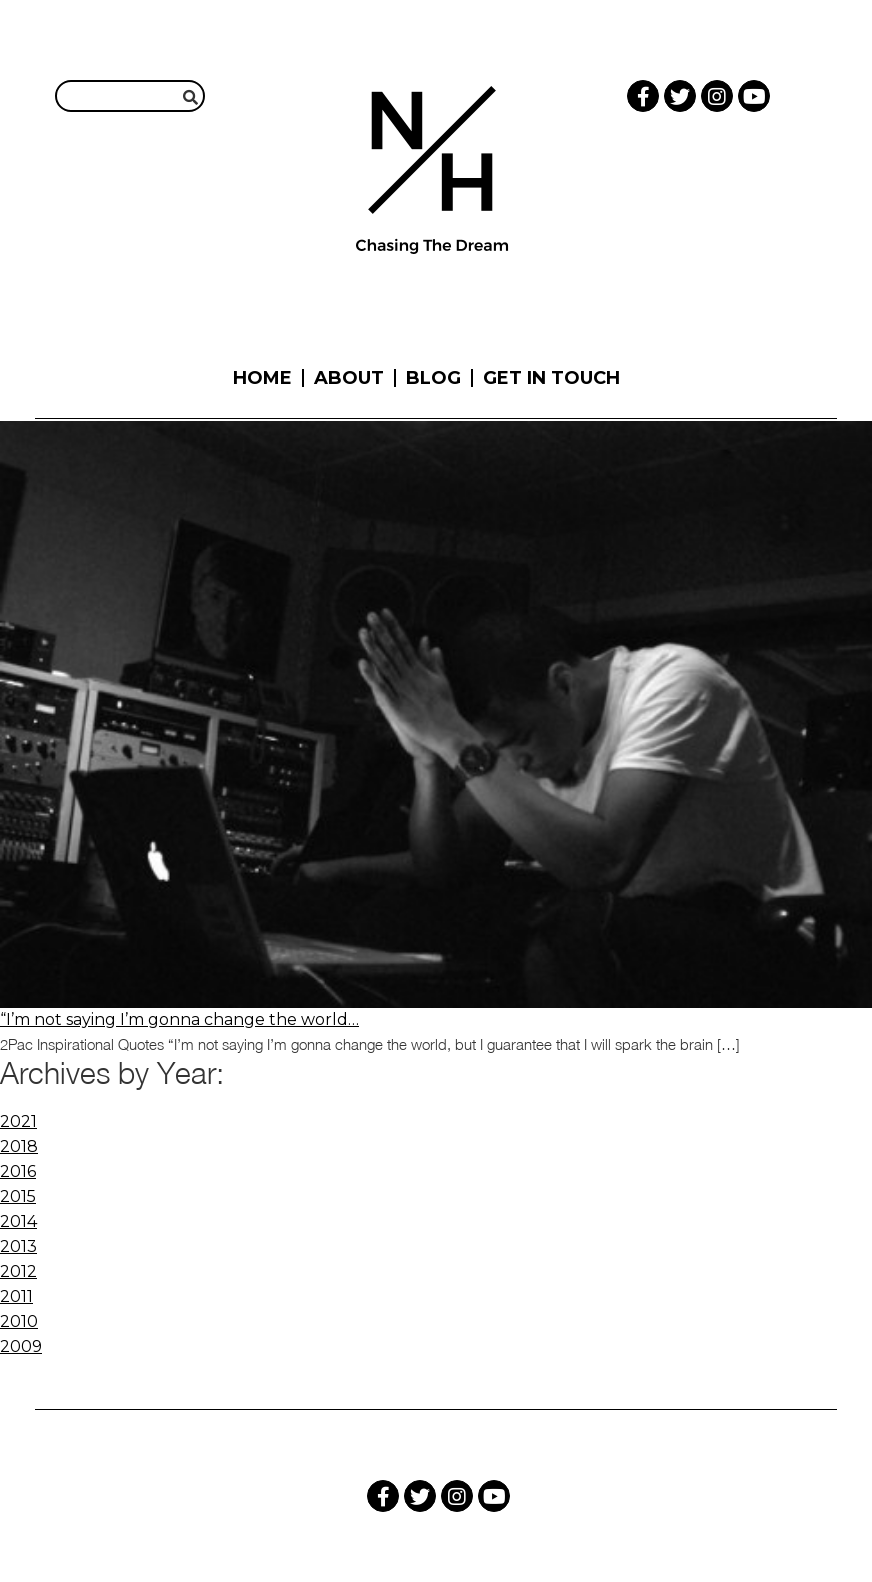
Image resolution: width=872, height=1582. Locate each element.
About (349, 378)
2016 (18, 1171)
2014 (18, 1221)
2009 (21, 1346)
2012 (18, 1271)
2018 (19, 1146)
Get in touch (551, 378)
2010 (19, 1321)
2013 (18, 1246)
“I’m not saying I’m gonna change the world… (179, 1019)
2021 (18, 1121)
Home (262, 378)
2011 (16, 1296)
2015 (18, 1196)
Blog (433, 378)
